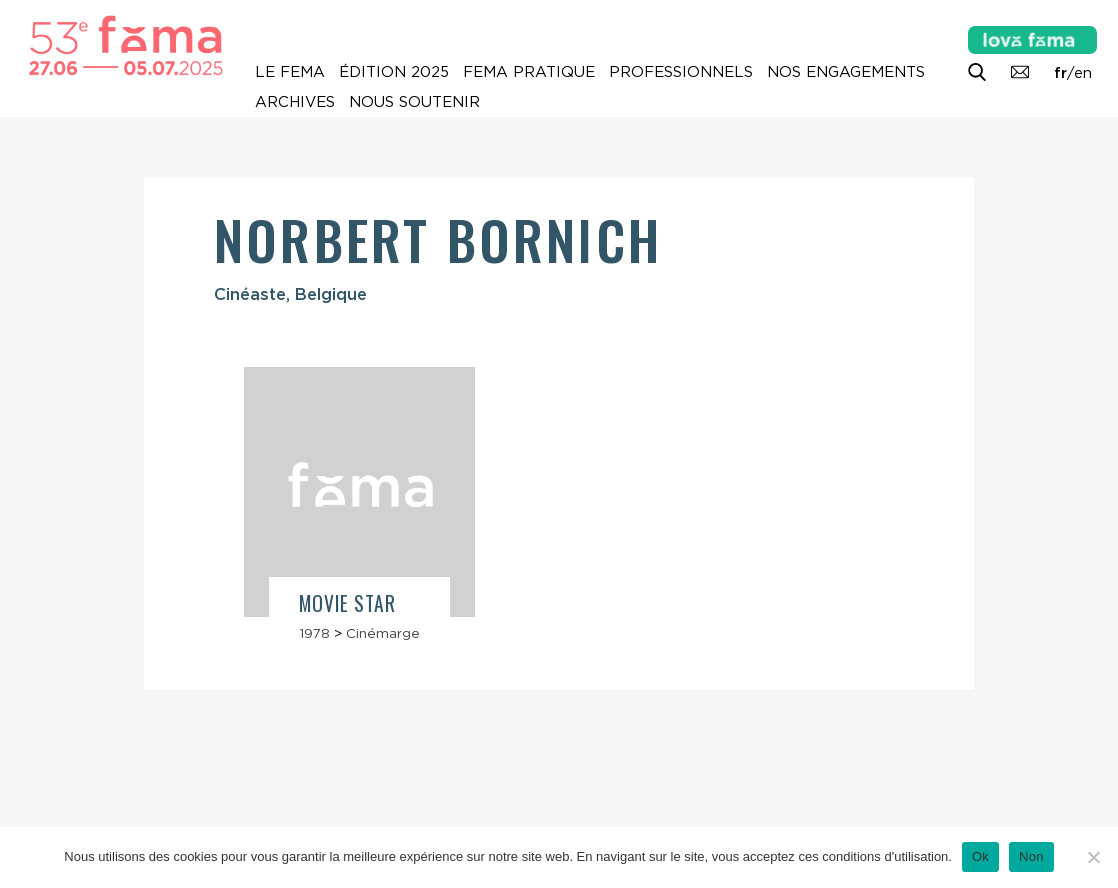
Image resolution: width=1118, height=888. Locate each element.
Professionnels (681, 72)
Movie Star (347, 603)
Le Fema (290, 72)
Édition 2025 (394, 72)
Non (1031, 856)
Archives (295, 102)
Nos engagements (846, 72)
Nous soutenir (414, 102)
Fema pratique (529, 72)
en (1083, 73)
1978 (314, 633)
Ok (980, 856)
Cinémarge (383, 633)
